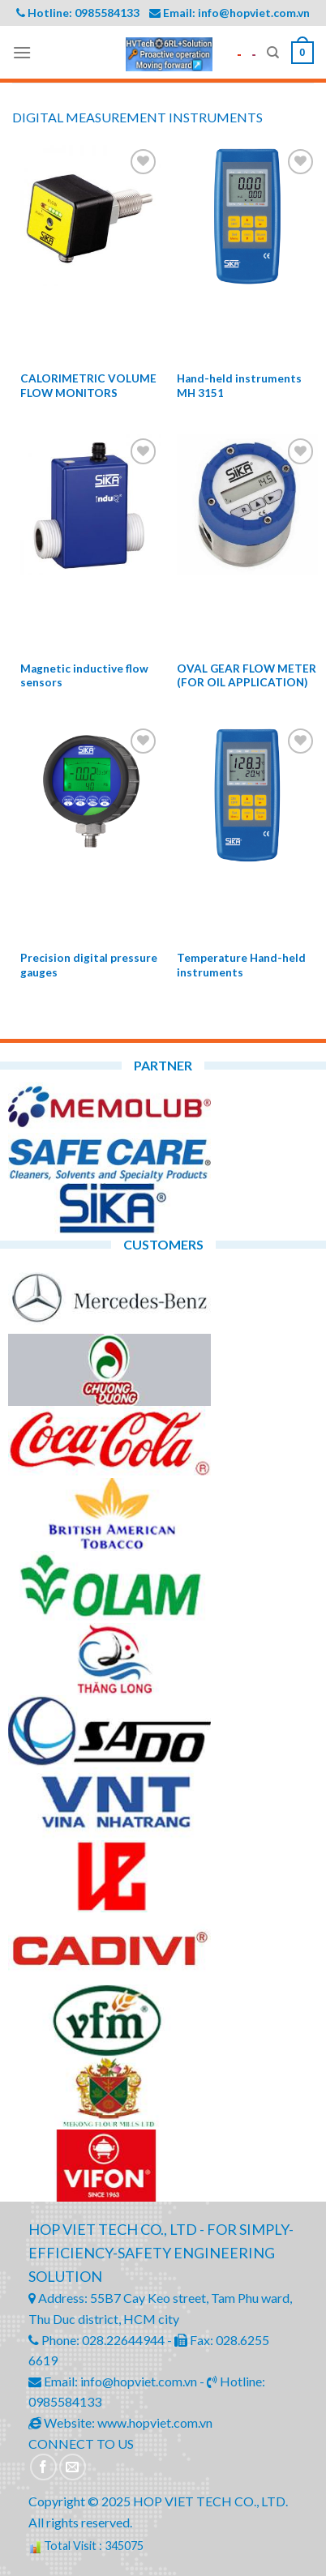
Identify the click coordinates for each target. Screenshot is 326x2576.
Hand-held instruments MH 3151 (239, 385)
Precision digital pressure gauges (88, 965)
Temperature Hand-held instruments (241, 965)
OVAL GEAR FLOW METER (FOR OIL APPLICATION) (246, 676)
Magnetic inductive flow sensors (84, 676)
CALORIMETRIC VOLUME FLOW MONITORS (88, 385)
